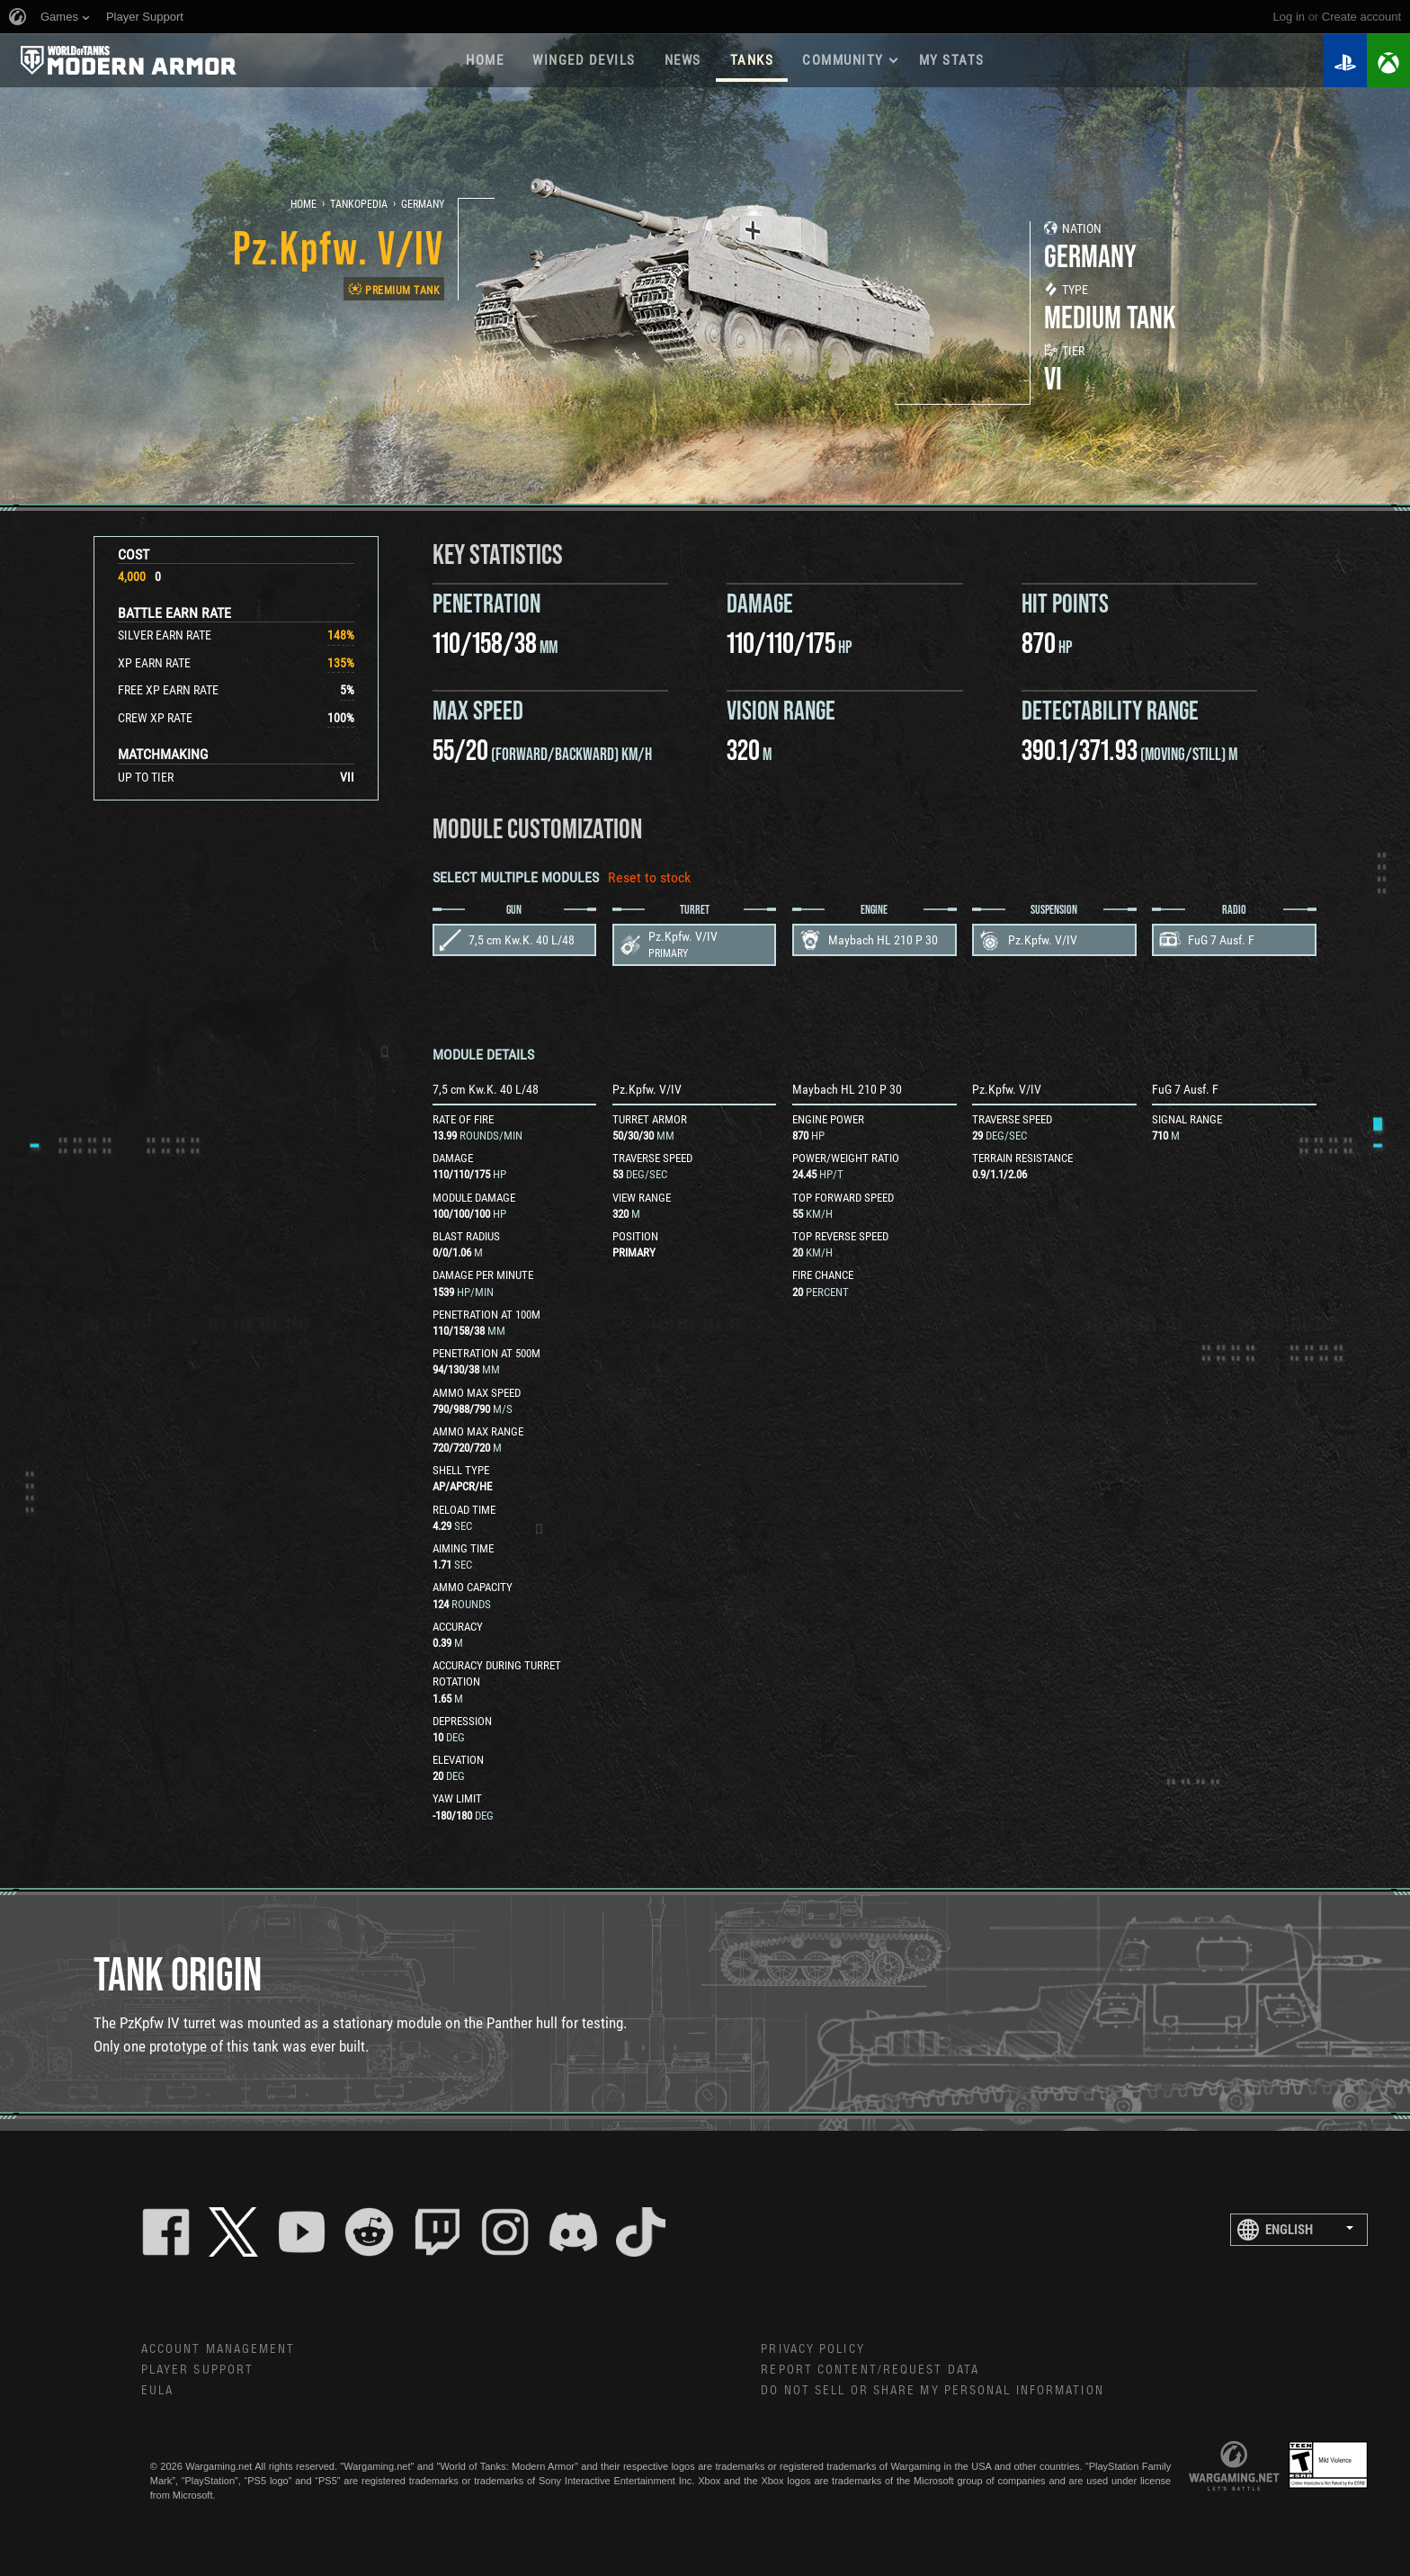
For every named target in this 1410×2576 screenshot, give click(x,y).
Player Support (197, 2370)
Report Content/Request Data (870, 2370)
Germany (422, 204)
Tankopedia (359, 204)
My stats (952, 60)
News (683, 60)
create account (1361, 16)
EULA (157, 2390)
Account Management (218, 2349)
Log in (1289, 16)
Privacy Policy (812, 2349)
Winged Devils (584, 60)
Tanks (752, 60)
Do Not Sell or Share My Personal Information (932, 2390)
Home (485, 60)
